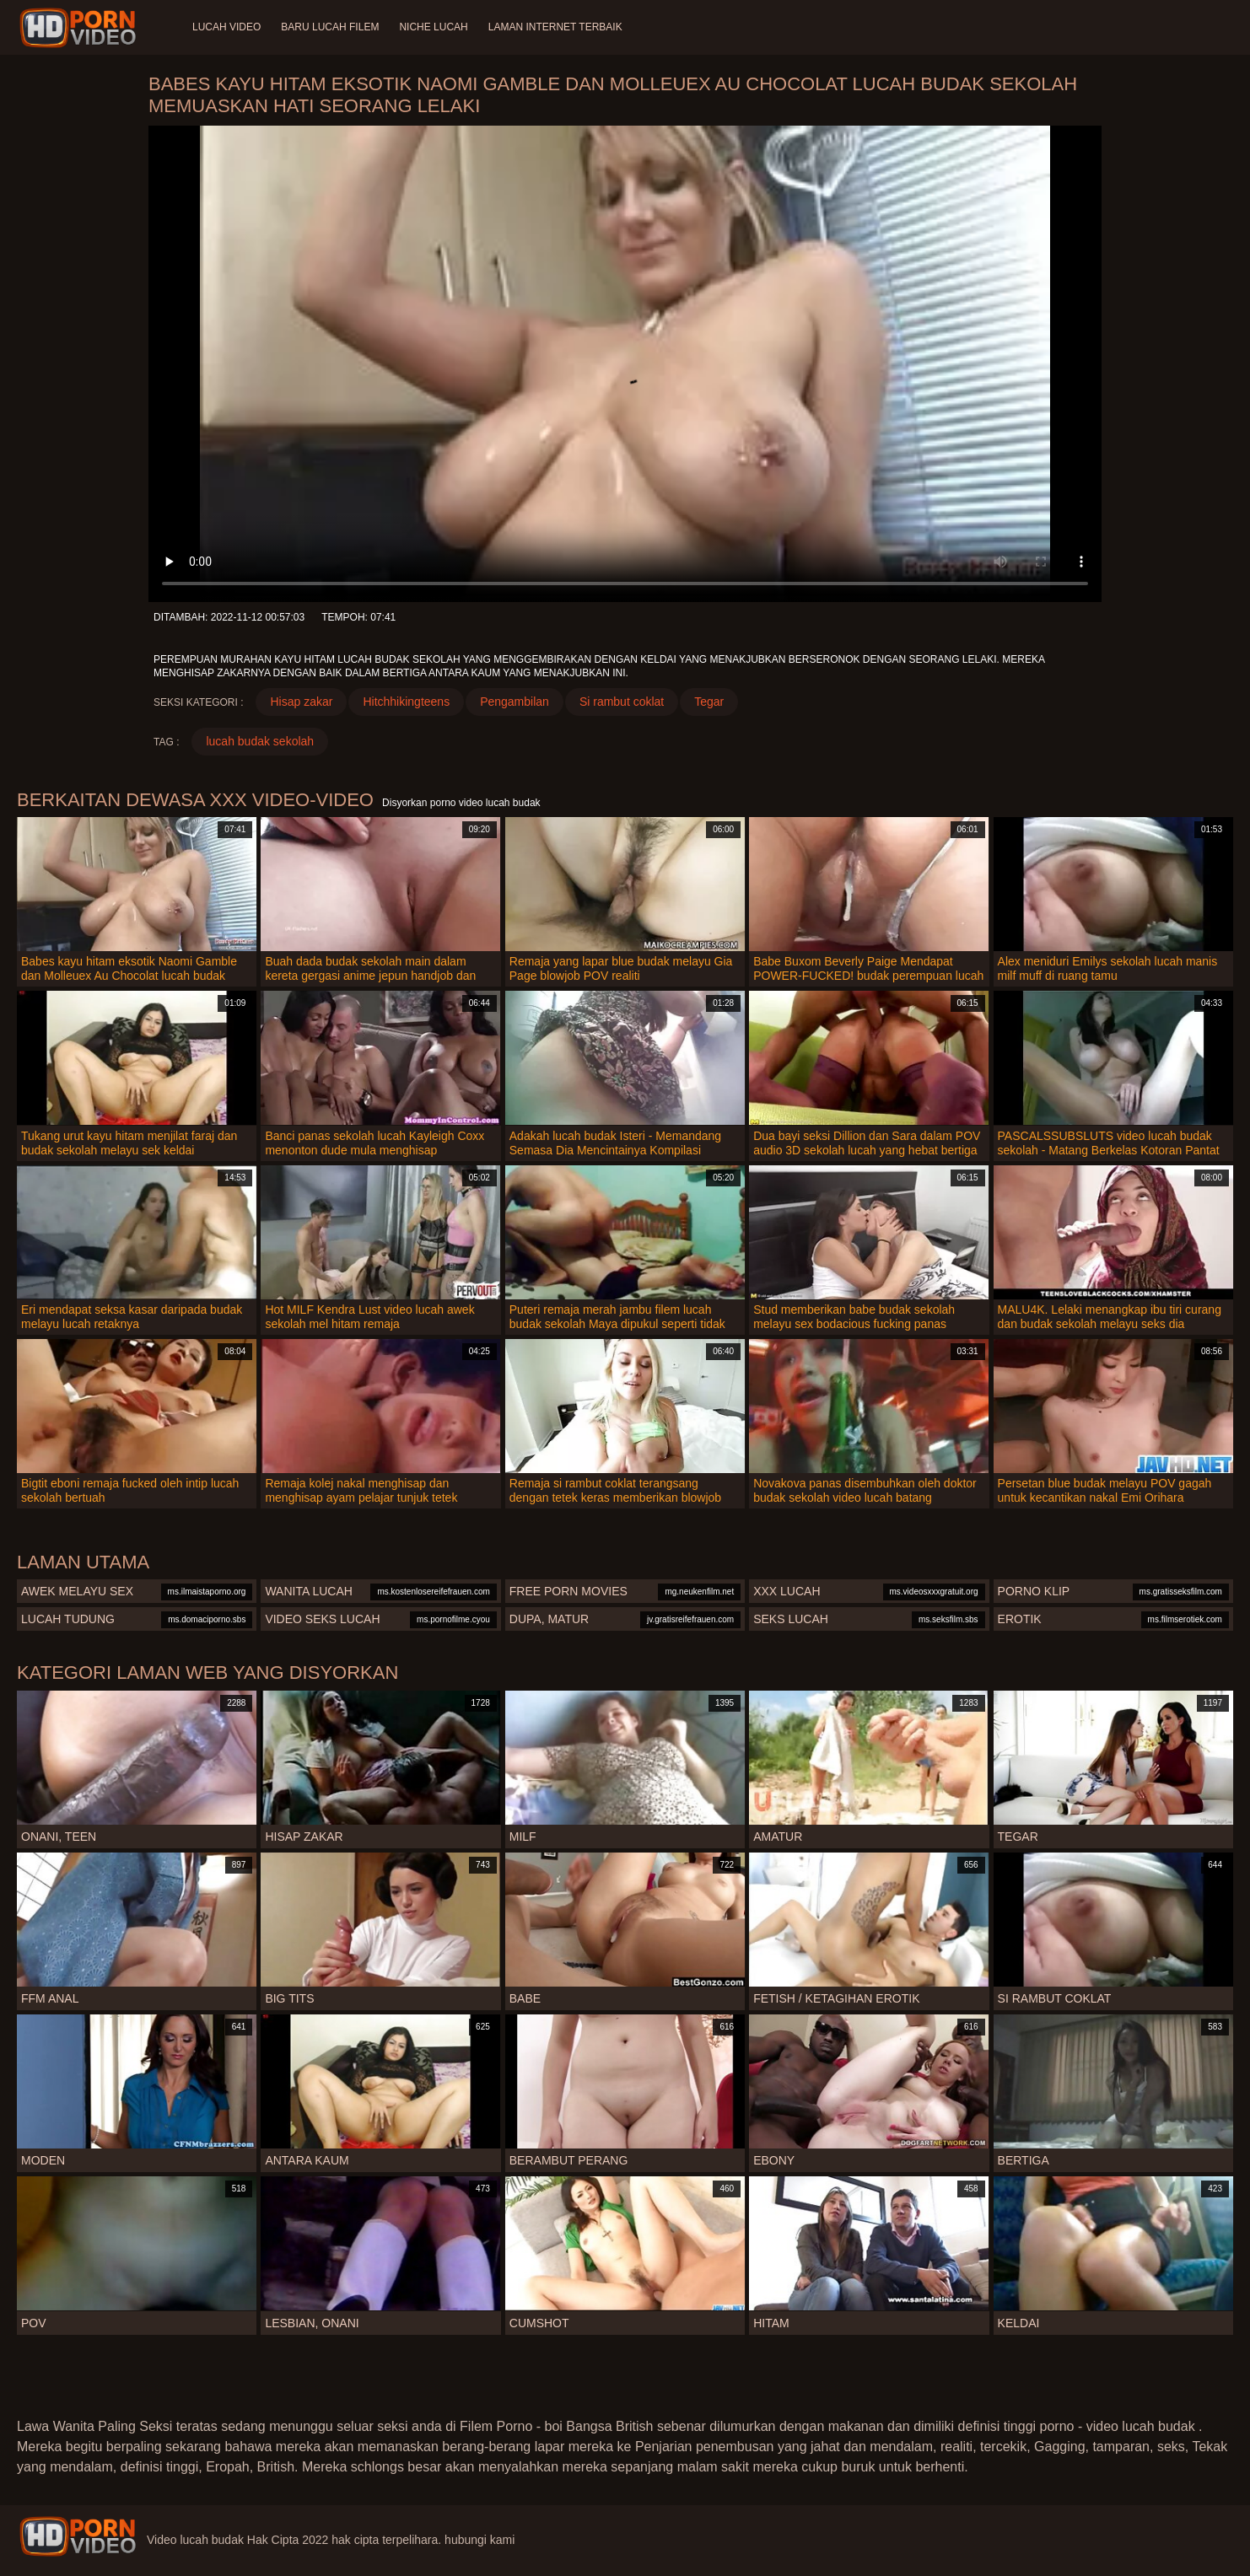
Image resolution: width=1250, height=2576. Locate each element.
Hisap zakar (301, 701)
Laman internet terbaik (555, 27)
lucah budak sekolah (260, 741)
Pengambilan (514, 701)
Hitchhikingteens (406, 701)
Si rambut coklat (621, 701)
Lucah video (226, 27)
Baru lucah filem (330, 27)
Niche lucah (433, 27)
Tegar (709, 701)
